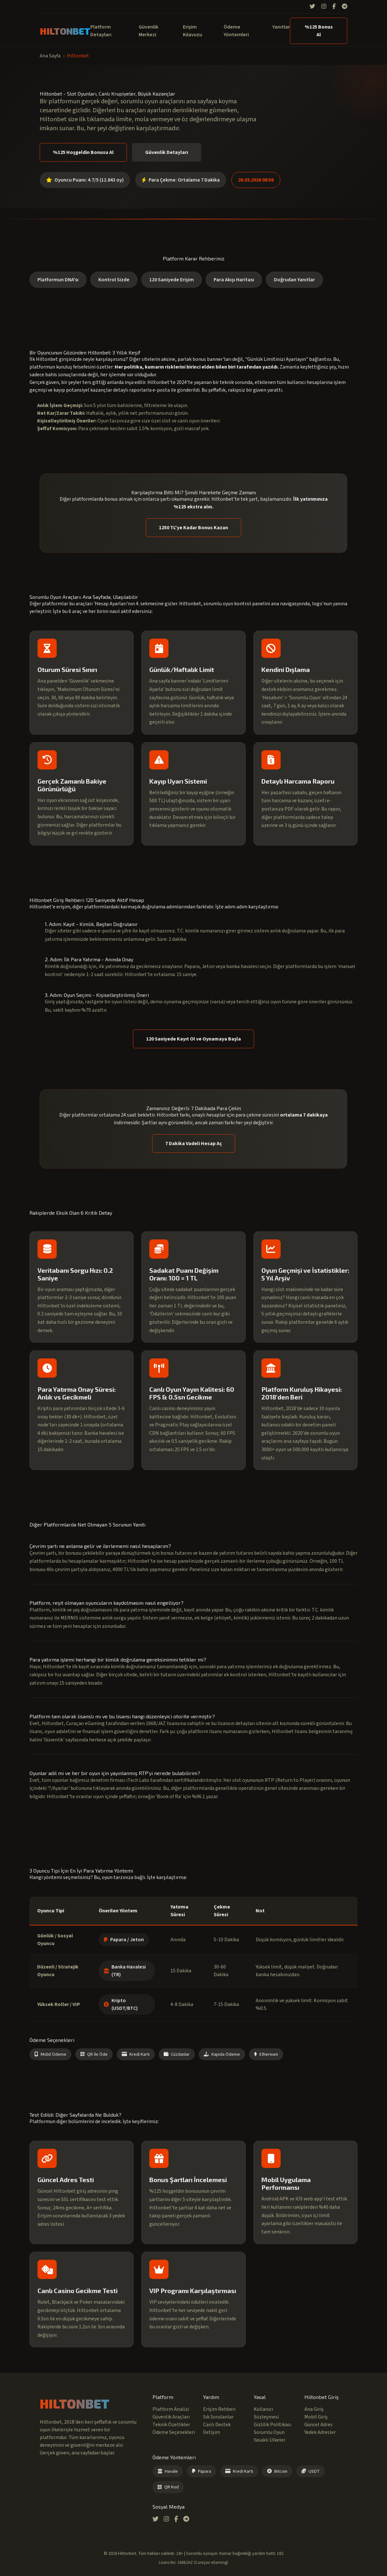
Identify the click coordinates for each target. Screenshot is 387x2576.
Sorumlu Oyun (269, 2432)
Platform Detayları (100, 30)
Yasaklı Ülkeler (269, 2440)
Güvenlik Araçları (171, 2416)
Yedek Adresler (320, 2432)
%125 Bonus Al (319, 30)
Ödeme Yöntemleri (236, 30)
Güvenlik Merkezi (148, 30)
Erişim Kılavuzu (192, 30)
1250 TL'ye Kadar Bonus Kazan (193, 527)
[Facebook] (334, 7)
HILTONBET (65, 31)
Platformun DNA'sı (57, 279)
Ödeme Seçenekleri (173, 2432)
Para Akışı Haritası (234, 279)
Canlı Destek (217, 2424)
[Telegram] (344, 7)
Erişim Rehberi (219, 2409)
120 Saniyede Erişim (171, 279)
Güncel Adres (318, 2424)
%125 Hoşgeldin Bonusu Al (83, 152)
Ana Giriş (314, 2409)
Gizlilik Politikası (272, 2424)
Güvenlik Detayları (166, 152)
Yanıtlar (281, 26)
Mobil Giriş (316, 2416)
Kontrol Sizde (113, 279)
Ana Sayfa (50, 55)
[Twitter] (312, 7)
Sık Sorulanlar (218, 2416)
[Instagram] (323, 7)
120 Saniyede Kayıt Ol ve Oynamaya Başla (193, 1038)
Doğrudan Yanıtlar (294, 279)
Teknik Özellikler (171, 2424)
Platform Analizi (170, 2409)
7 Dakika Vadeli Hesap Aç (193, 1143)
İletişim (211, 2432)
